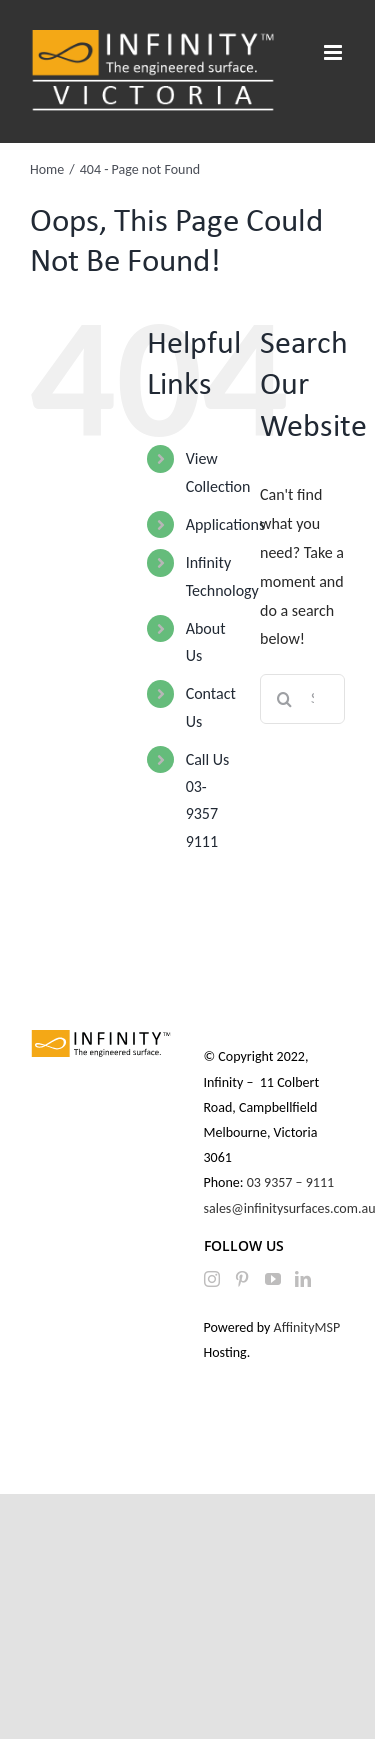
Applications (226, 524)
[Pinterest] (242, 1279)
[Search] (285, 699)
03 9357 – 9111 (292, 1182)
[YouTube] (273, 1279)
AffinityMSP (307, 1327)
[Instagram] (212, 1279)
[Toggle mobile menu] (334, 52)
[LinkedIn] (303, 1279)
